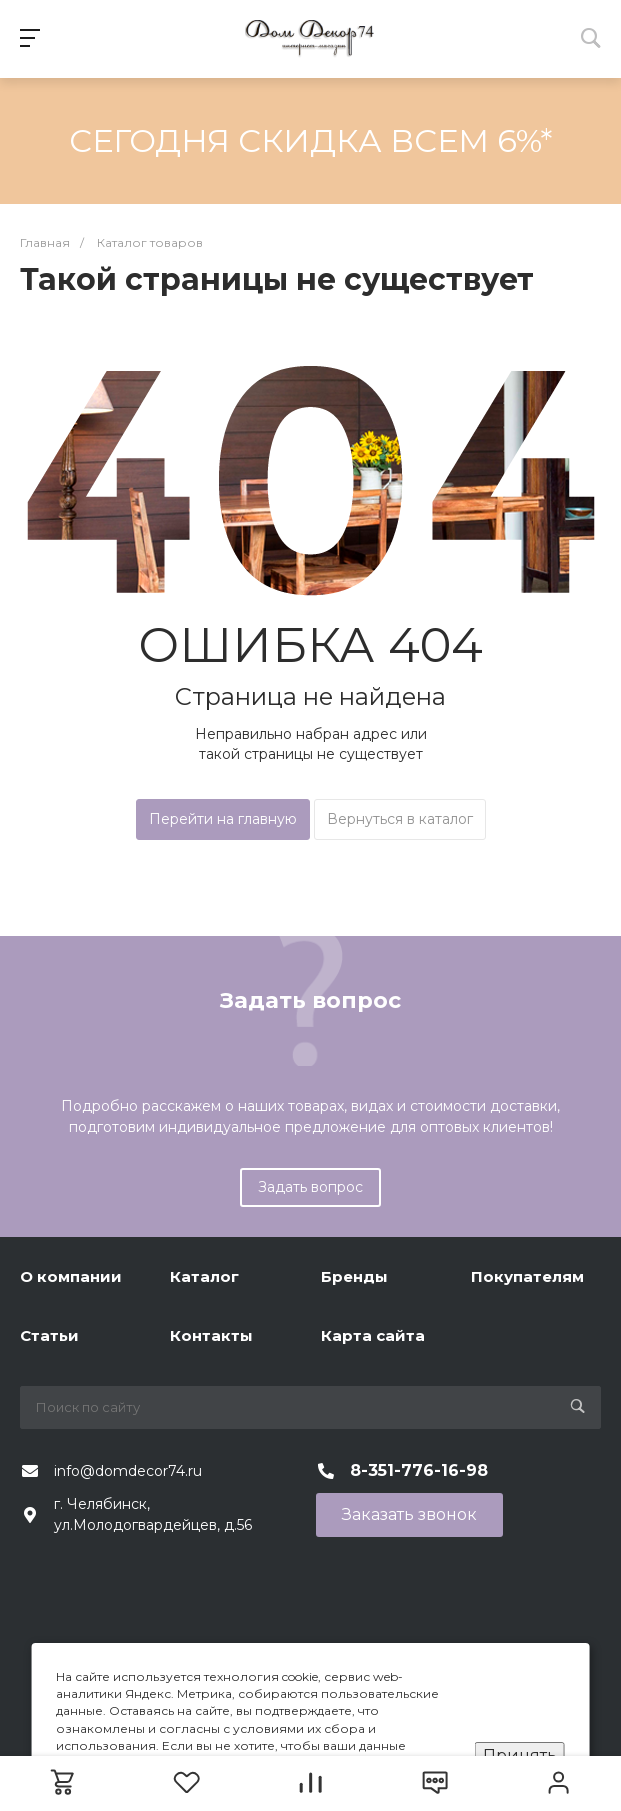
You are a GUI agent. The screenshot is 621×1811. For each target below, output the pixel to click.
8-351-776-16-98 (419, 1470)
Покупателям (527, 1276)
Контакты (211, 1335)
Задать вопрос (310, 1187)
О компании (71, 1276)
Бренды (354, 1276)
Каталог (204, 1276)
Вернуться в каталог (400, 819)
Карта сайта (373, 1335)
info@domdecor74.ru (128, 1471)
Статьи (49, 1335)
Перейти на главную (223, 819)
